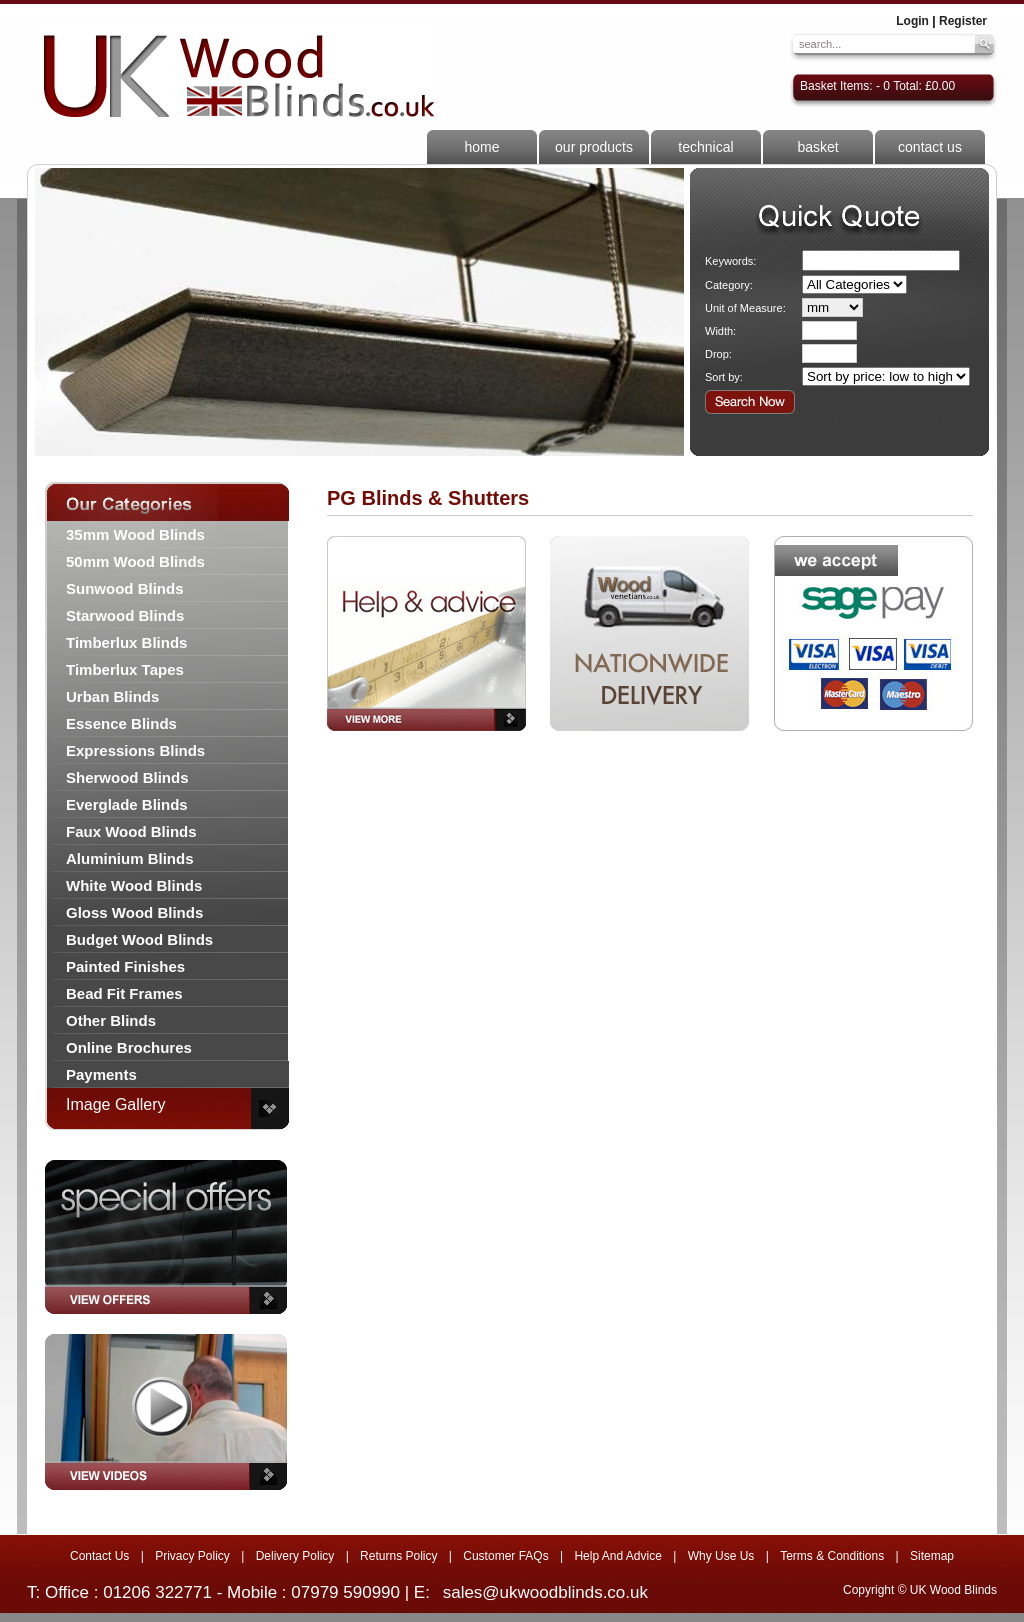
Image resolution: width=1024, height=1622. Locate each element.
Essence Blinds (121, 723)
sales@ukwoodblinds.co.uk (545, 1592)
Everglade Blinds (127, 804)
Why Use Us (721, 1556)
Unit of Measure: (745, 308)
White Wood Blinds (134, 885)
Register (963, 21)
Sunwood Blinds (125, 588)
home (481, 147)
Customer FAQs (505, 1556)
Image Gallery (116, 1104)
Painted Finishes (125, 966)
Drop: (718, 354)
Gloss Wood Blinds (134, 912)
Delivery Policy (295, 1556)
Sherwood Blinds (127, 777)
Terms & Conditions (832, 1556)
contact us (930, 147)
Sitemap (932, 1556)
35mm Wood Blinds (135, 534)
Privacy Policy (192, 1556)
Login (912, 21)
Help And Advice (617, 1556)
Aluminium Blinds (130, 858)
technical (705, 147)
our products (594, 147)
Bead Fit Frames (124, 993)
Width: (720, 331)
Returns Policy (398, 1556)
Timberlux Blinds (126, 642)
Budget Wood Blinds (139, 939)
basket (817, 147)
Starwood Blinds (125, 615)
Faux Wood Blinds (131, 831)
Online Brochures (129, 1047)
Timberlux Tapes (125, 669)
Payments (101, 1074)
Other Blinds (111, 1020)
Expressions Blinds (135, 750)
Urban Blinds (112, 696)
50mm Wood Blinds (135, 561)
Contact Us (99, 1556)
